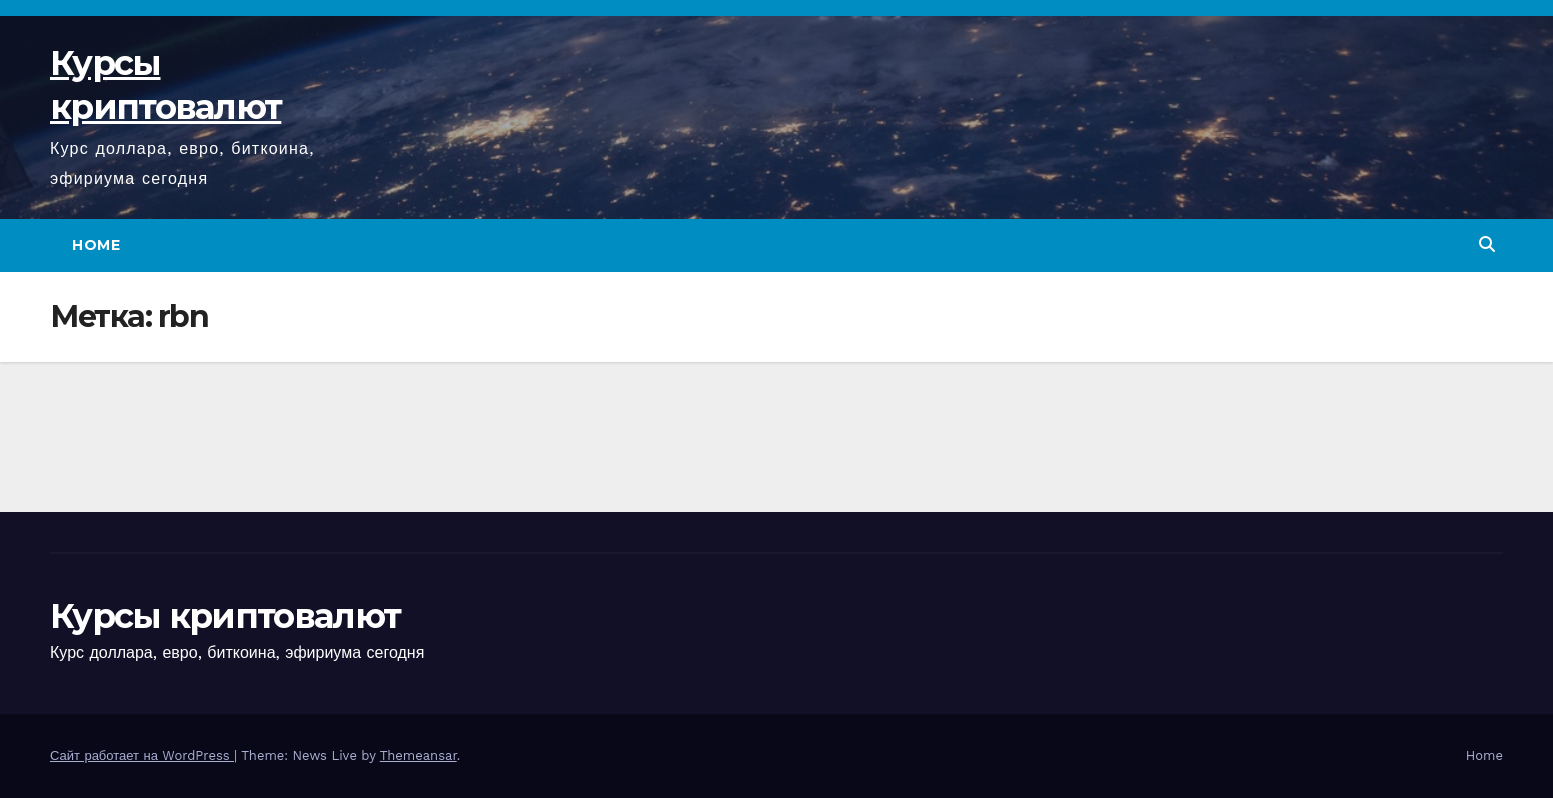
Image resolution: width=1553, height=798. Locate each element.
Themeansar (418, 755)
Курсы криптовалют (225, 616)
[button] (1487, 244)
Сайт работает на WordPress (142, 755)
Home (96, 245)
